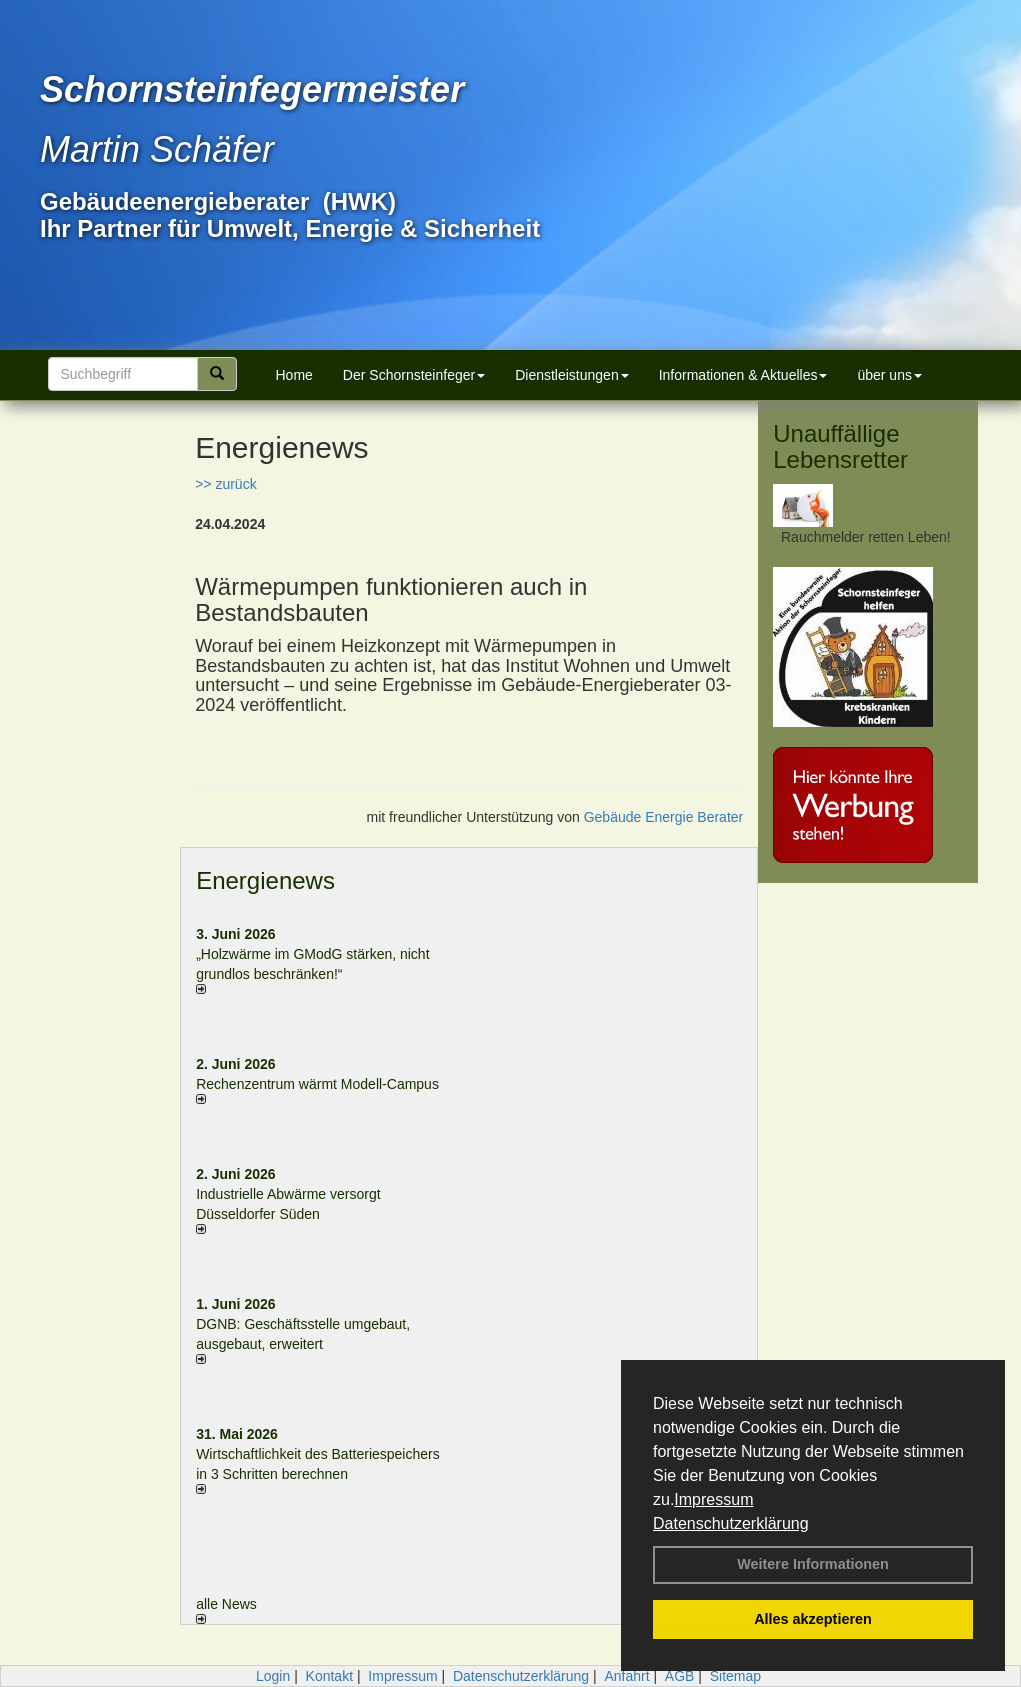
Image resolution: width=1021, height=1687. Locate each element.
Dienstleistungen (572, 375)
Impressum (713, 1499)
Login (273, 1676)
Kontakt (329, 1676)
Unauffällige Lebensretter (840, 446)
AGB (680, 1676)
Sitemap (735, 1676)
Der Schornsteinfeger (414, 375)
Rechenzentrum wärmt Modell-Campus (317, 1084)
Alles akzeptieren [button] (813, 1619)
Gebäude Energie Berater (664, 817)
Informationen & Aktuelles (743, 375)
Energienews (265, 880)
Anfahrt (626, 1676)
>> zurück (225, 484)
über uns (889, 375)
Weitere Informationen (813, 1564)
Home (294, 375)
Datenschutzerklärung (731, 1523)
